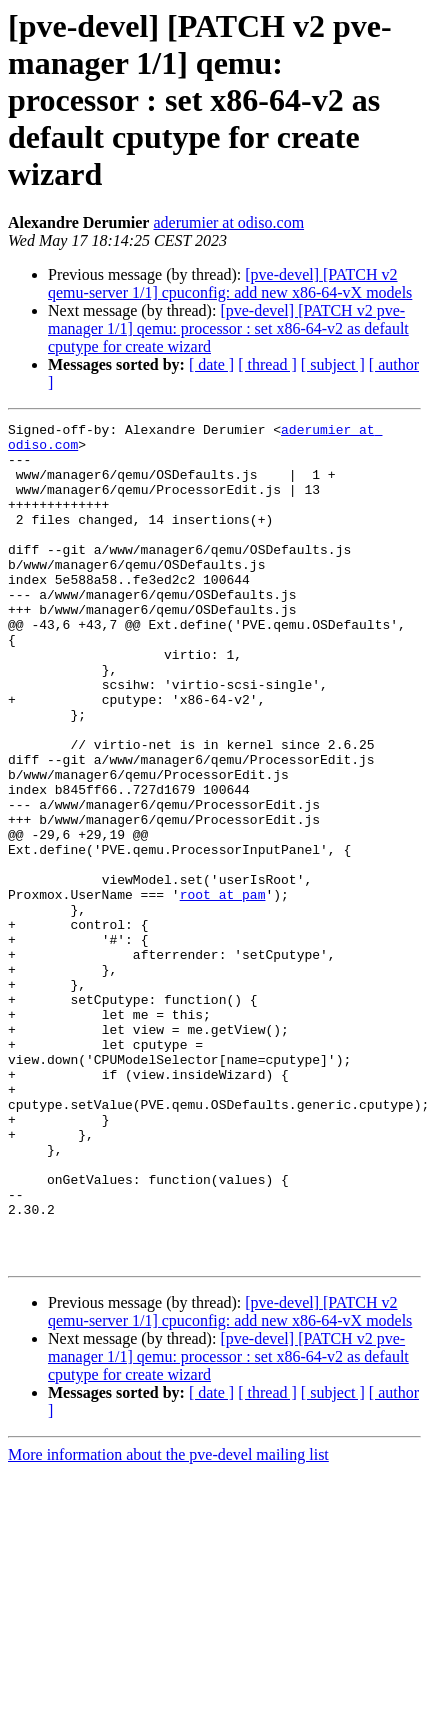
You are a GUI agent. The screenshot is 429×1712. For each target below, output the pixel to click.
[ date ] (211, 364)
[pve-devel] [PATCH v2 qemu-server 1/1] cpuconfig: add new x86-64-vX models (230, 283)
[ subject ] (333, 364)
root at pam (223, 990)
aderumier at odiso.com (228, 222)
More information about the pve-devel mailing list (168, 1622)
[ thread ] (267, 364)
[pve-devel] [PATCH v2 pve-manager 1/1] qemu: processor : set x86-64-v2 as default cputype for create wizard (228, 328)
